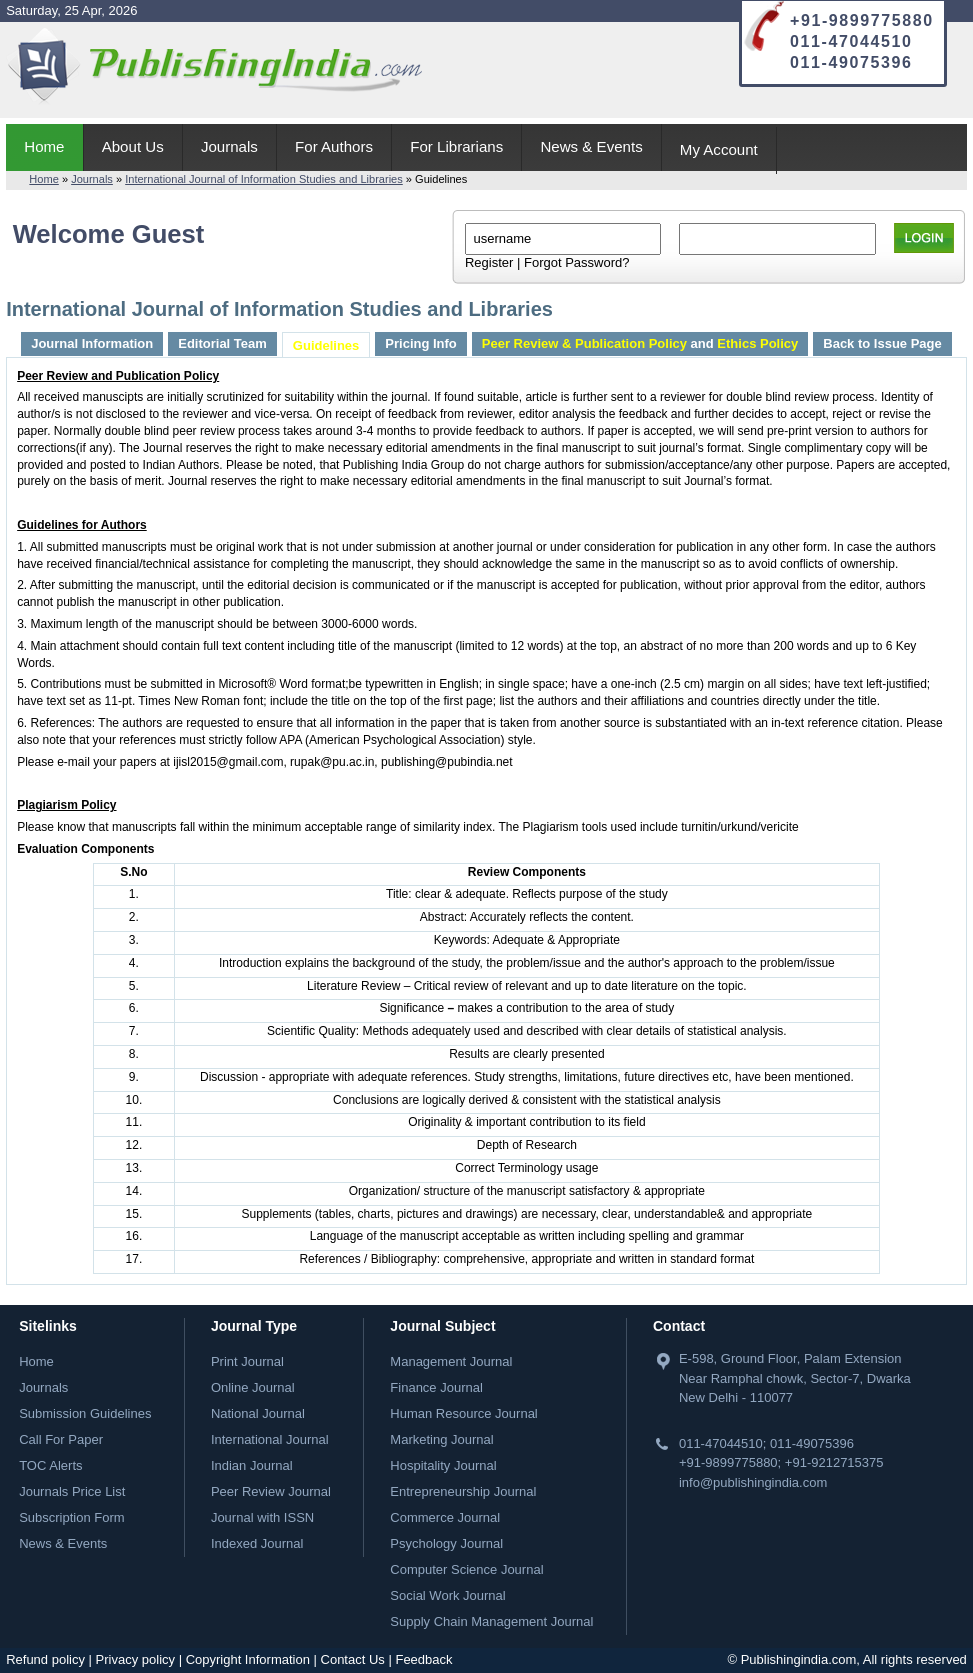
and (640, 343)
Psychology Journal (446, 1543)
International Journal (270, 1439)
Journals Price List (72, 1491)
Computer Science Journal (466, 1569)
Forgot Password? (577, 262)
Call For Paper (61, 1439)
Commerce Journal (445, 1517)
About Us (133, 146)
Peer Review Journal (271, 1491)
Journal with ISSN (262, 1517)
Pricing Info (421, 343)
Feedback (423, 1659)
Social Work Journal (447, 1595)
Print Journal (247, 1361)
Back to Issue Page (882, 343)
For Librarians (456, 146)
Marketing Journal (441, 1439)
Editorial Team (222, 343)
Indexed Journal (257, 1543)
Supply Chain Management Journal (491, 1621)
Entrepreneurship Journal (463, 1491)
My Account (719, 149)
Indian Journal (252, 1465)
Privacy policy (135, 1659)
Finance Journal (436, 1387)
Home (44, 146)
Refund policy (45, 1659)
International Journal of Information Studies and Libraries (264, 179)
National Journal (258, 1413)
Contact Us (353, 1659)
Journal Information (92, 343)
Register (489, 262)
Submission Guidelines (85, 1413)
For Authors (334, 146)
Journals (229, 146)
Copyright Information (248, 1659)
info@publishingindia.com (753, 1482)
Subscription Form (71, 1517)
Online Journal (253, 1387)
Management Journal (451, 1361)
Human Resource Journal (463, 1413)
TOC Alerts (50, 1465)
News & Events (591, 146)
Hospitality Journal (443, 1465)
